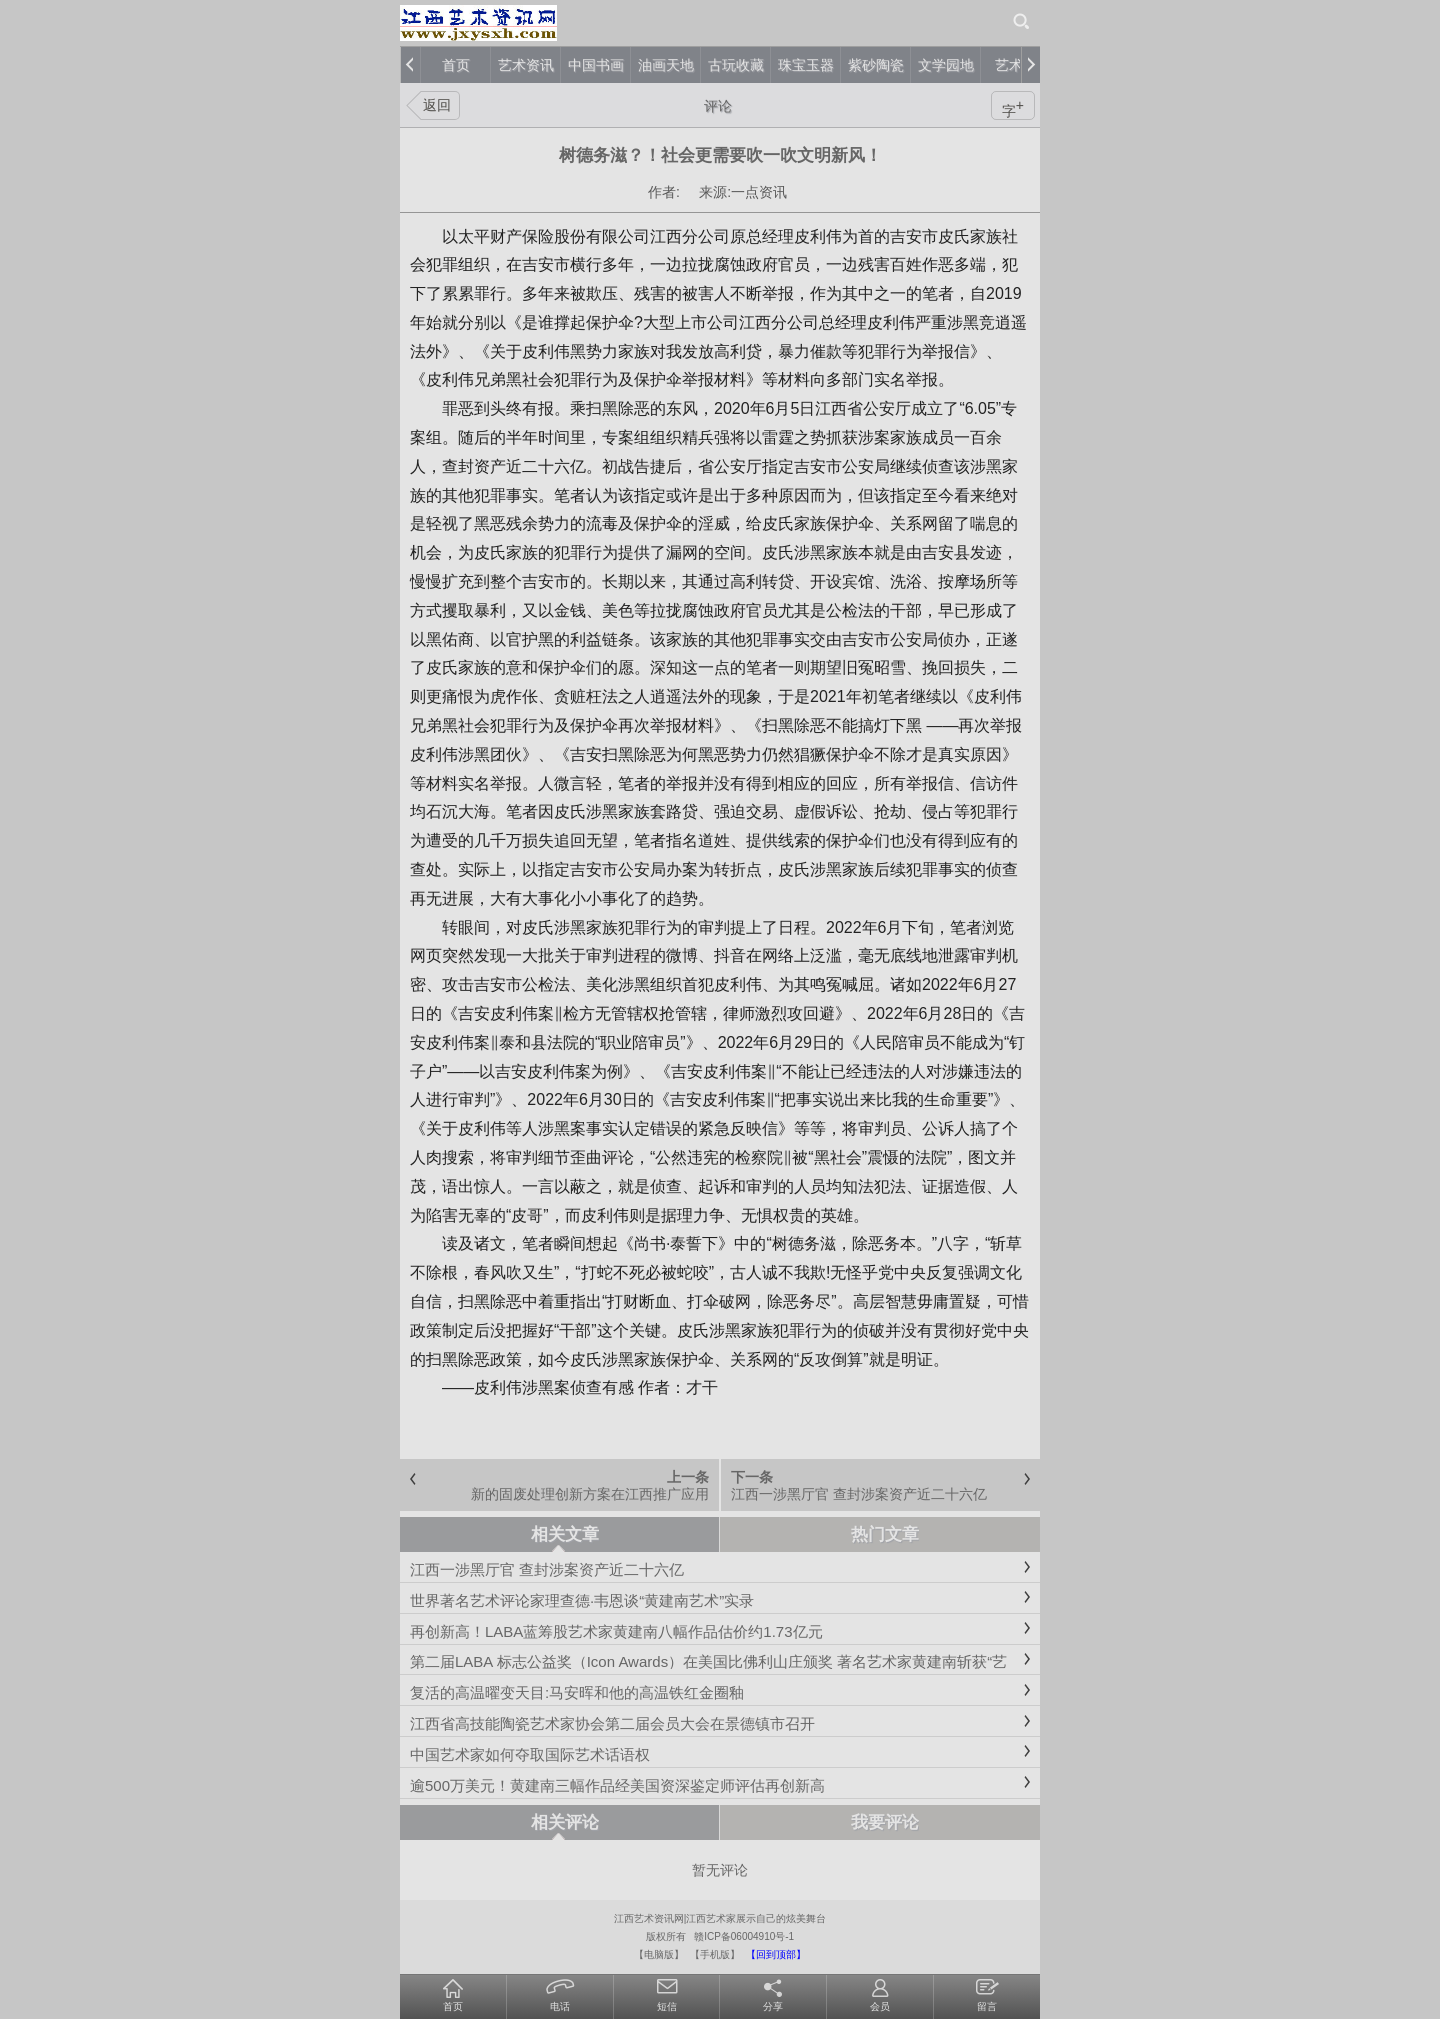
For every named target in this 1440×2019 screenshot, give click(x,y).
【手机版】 (715, 1954)
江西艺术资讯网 (649, 1918)
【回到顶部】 (776, 1954)
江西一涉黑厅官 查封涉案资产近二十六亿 (859, 1494)
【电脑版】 (659, 1954)
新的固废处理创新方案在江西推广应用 (590, 1494)
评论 (718, 106)
